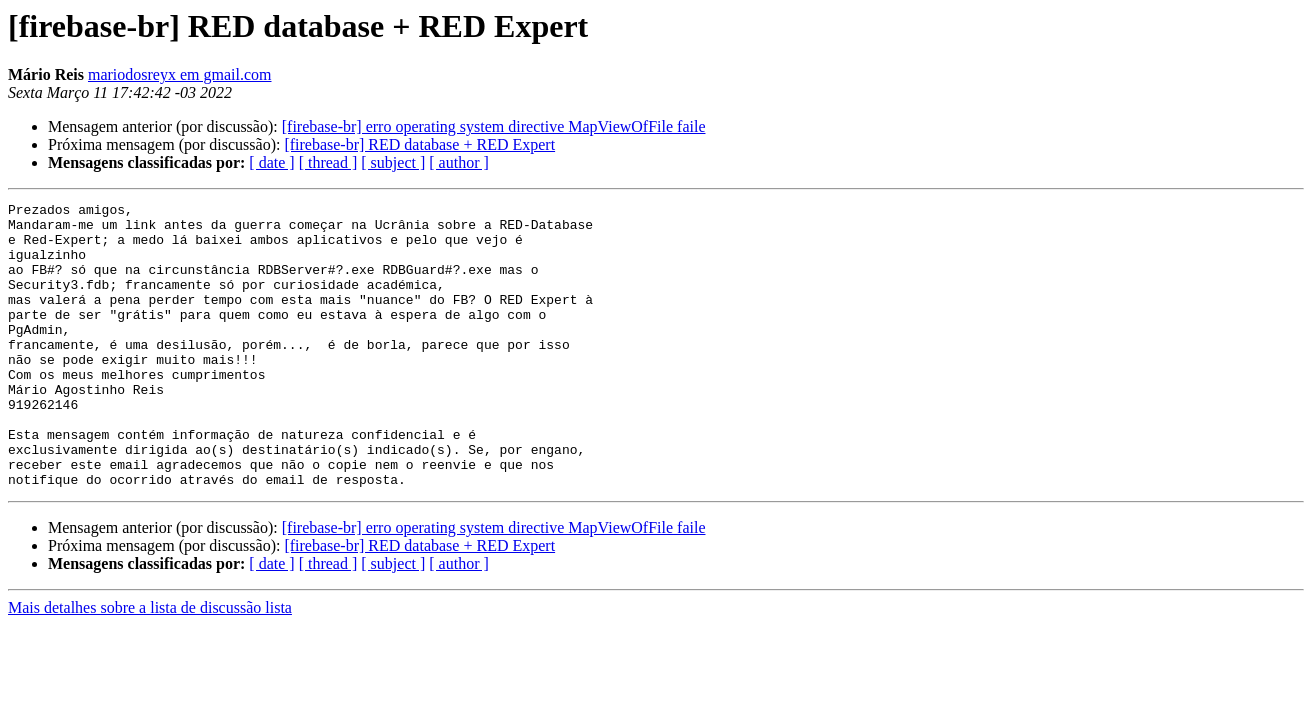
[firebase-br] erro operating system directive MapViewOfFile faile (494, 126)
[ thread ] (328, 162)
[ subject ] (393, 162)
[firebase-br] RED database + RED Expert (419, 144)
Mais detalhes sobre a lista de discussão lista (150, 664)
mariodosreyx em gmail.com (180, 74)
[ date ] (271, 162)
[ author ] (459, 162)
